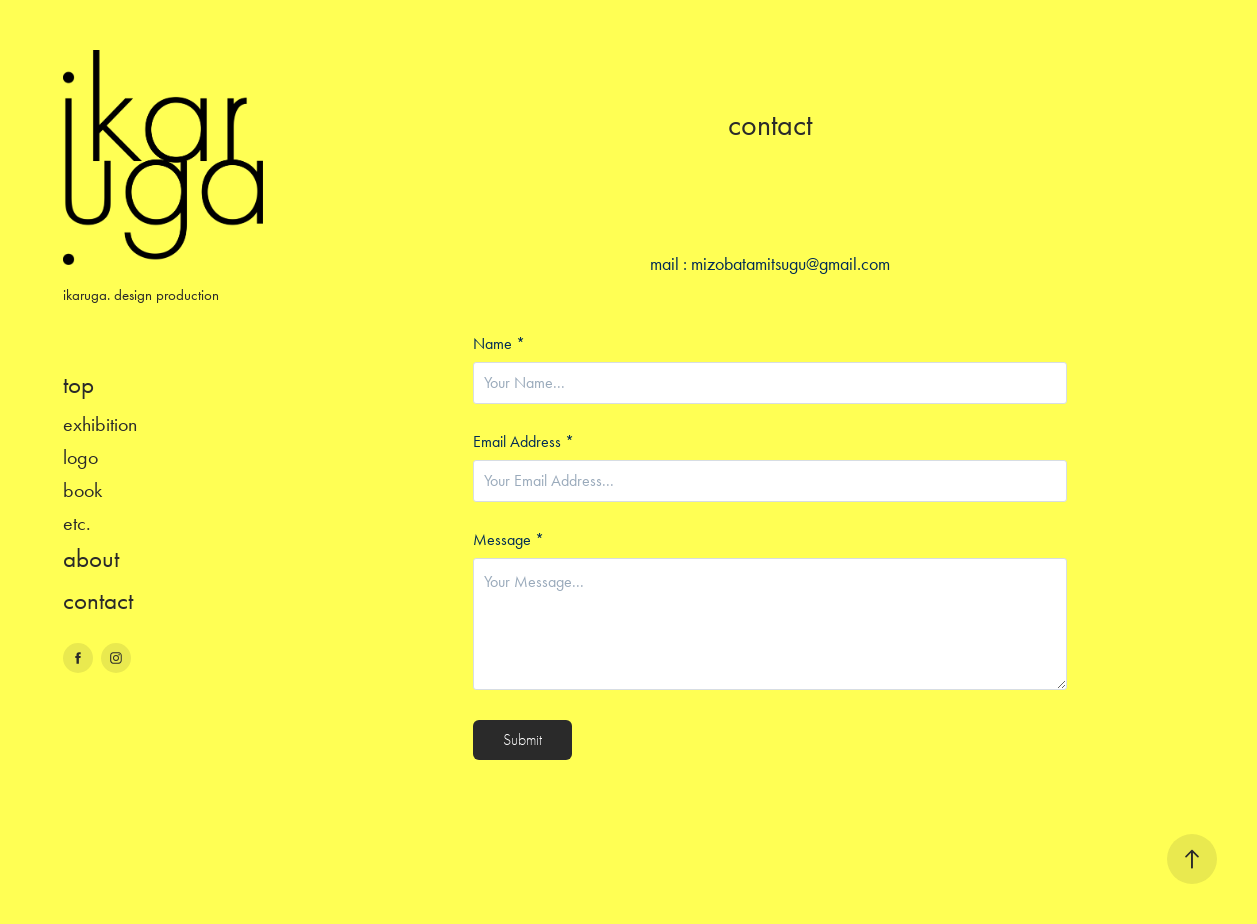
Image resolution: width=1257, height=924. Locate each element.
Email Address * (523, 442)
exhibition (100, 424)
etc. (77, 523)
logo (80, 457)
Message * (508, 540)
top (78, 384)
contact (98, 600)
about (91, 558)
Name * (499, 344)
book (82, 490)
